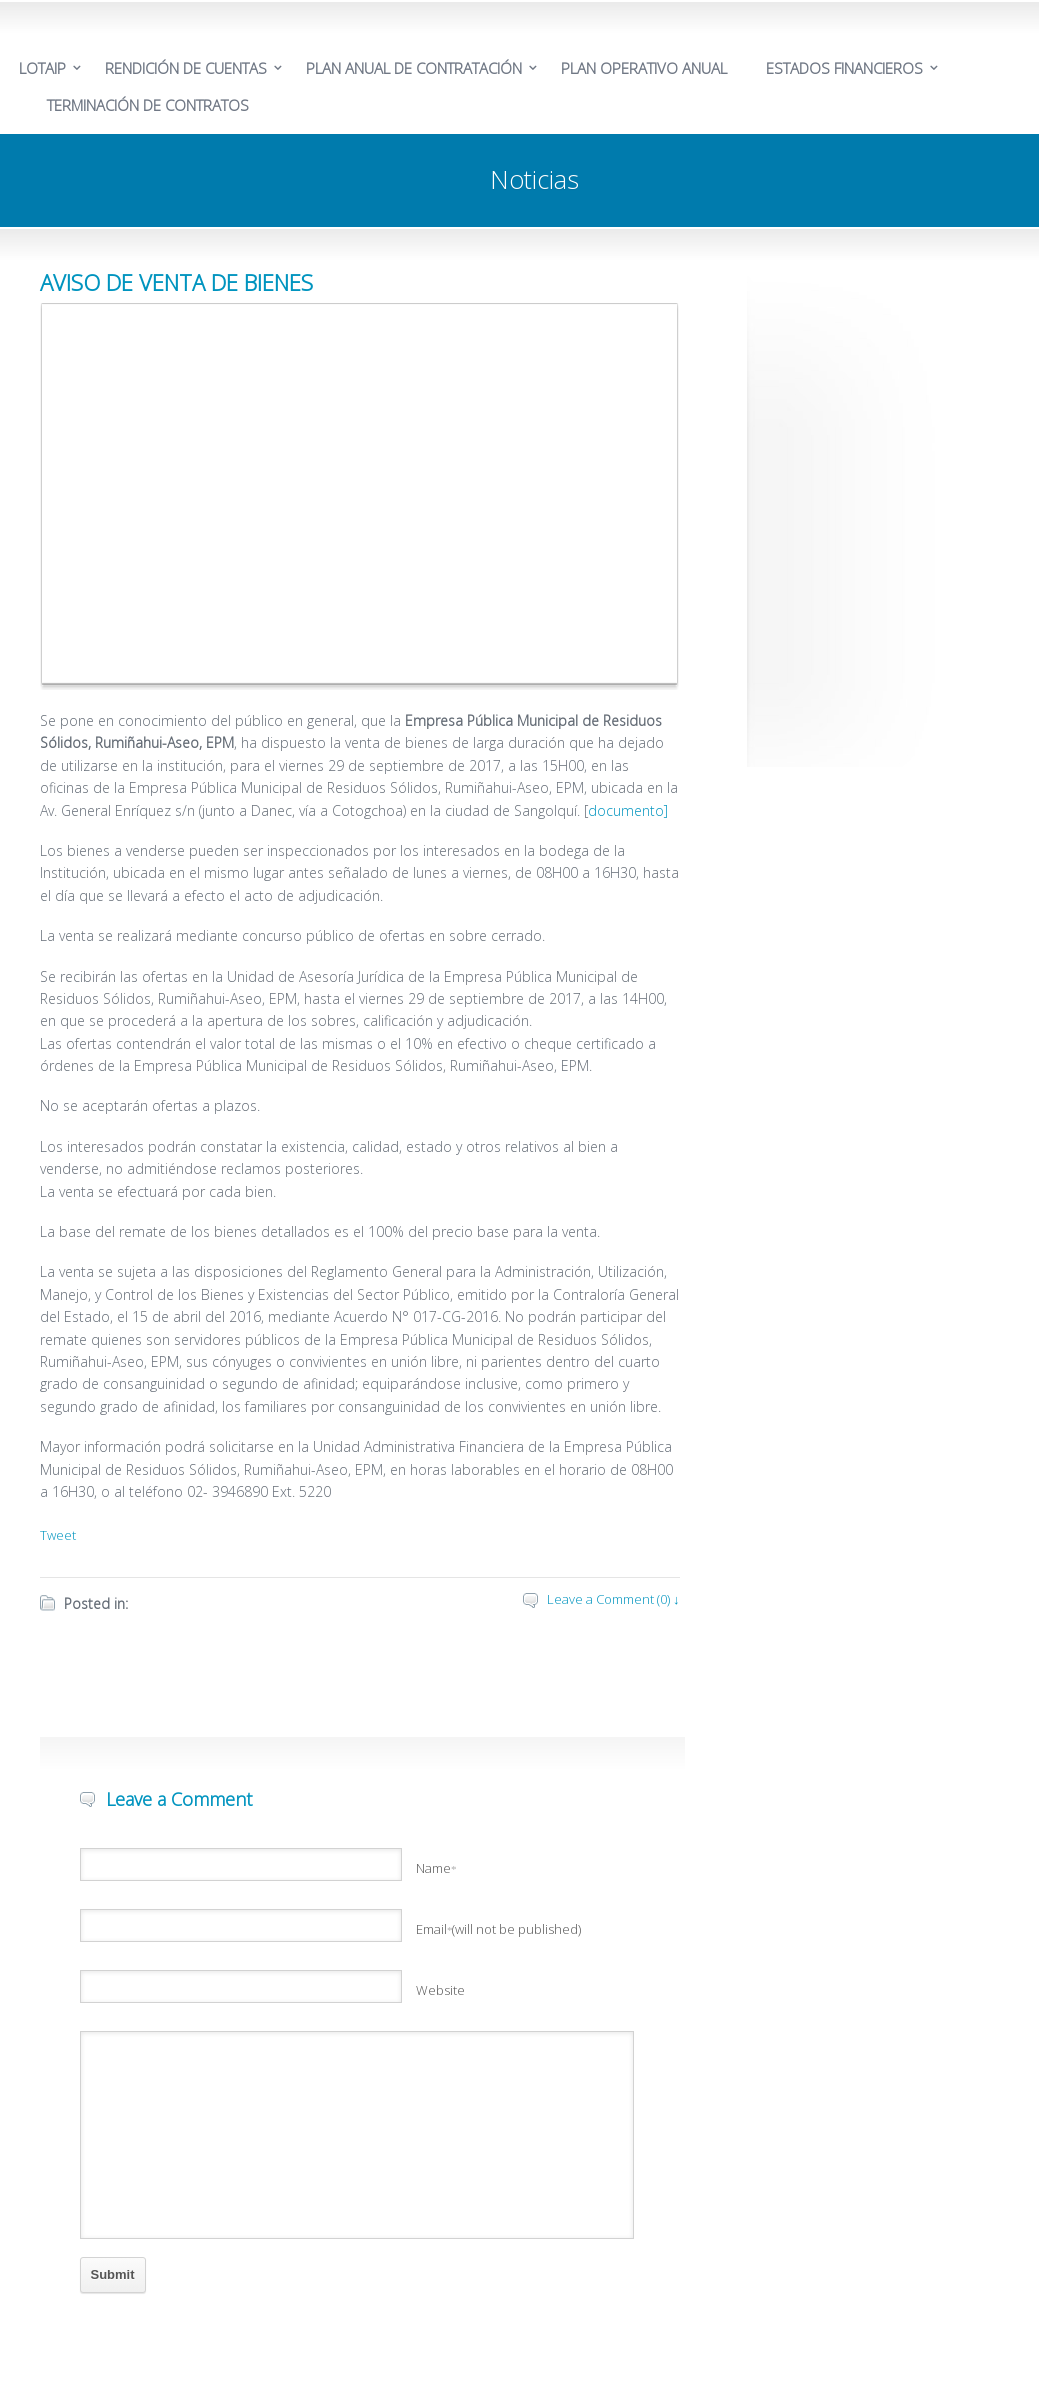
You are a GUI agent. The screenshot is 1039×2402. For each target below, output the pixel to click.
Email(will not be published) (499, 1929)
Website (440, 1990)
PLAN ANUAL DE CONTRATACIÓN (414, 68)
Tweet (58, 1535)
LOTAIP (42, 68)
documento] (628, 810)
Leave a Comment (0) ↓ (613, 1599)
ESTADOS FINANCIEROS (844, 68)
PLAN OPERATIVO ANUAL (644, 68)
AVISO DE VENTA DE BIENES (176, 282)
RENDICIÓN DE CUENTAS (186, 68)
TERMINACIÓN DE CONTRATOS (148, 105)
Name (436, 1868)
